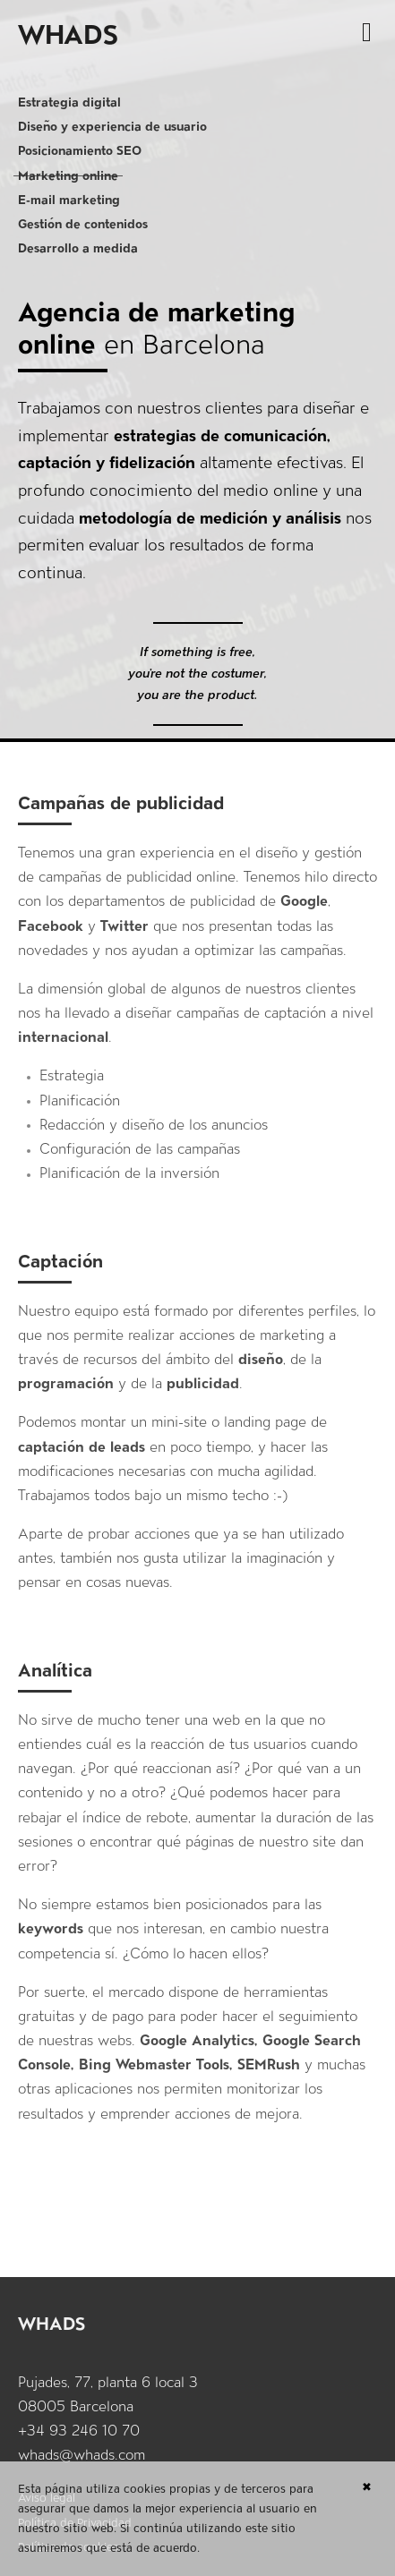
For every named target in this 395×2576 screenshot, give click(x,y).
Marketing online (68, 175)
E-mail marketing (69, 199)
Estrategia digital (69, 102)
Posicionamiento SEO (80, 150)
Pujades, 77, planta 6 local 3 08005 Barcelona (108, 2394)
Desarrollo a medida (78, 248)
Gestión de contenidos (83, 224)
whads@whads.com (81, 2454)
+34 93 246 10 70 (79, 2430)
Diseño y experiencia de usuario (112, 126)
